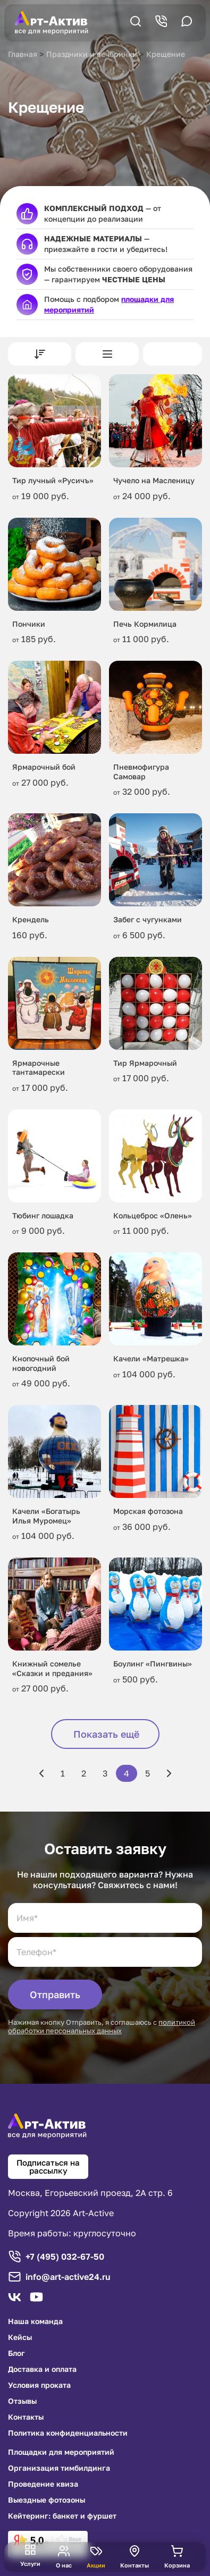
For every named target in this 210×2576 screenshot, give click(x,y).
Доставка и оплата (42, 2369)
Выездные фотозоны (46, 2500)
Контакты (26, 2417)
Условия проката (39, 2385)
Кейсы (20, 2337)
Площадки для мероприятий (61, 2452)
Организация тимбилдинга (59, 2468)
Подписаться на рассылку (48, 2166)
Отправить (55, 1994)
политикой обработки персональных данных (101, 2026)
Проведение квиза (43, 2484)
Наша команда (35, 2321)
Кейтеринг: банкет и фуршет (62, 2516)
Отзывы (22, 2401)
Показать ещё (106, 1734)
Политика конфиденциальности (68, 2433)
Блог (16, 2353)
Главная (22, 53)
